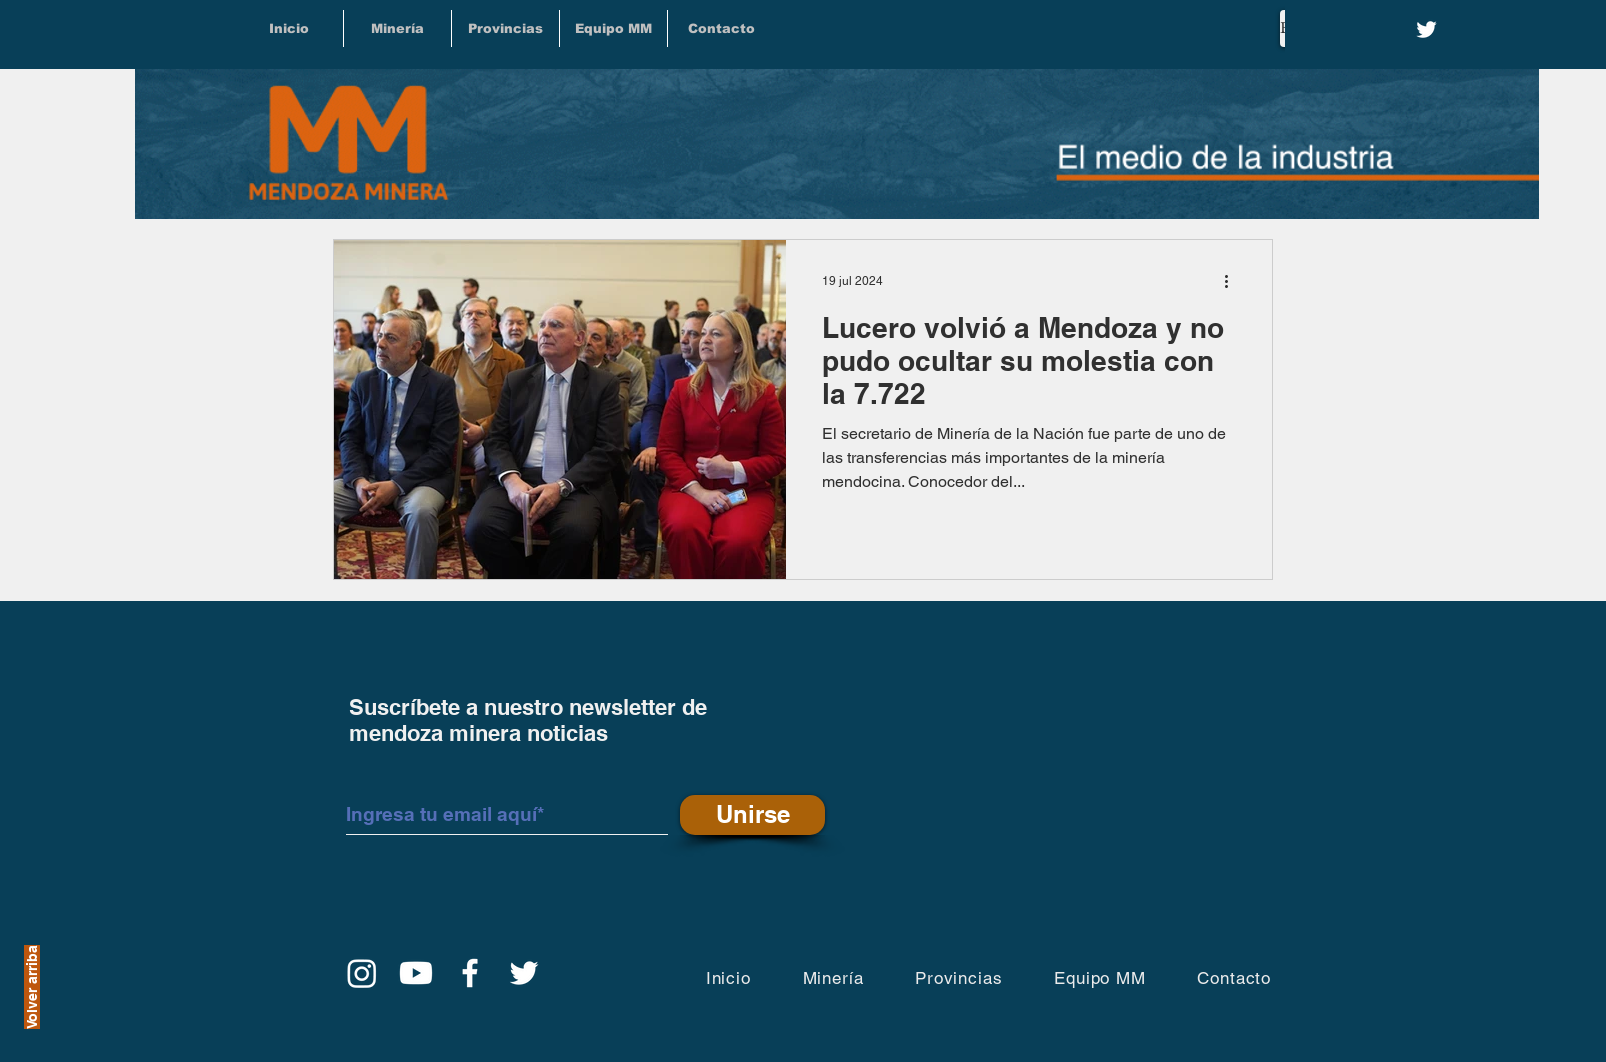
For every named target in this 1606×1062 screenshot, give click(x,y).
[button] (505, 28)
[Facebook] (470, 973)
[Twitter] (1426, 29)
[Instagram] (362, 973)
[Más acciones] (1233, 281)
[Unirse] (752, 815)
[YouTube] (416, 973)
